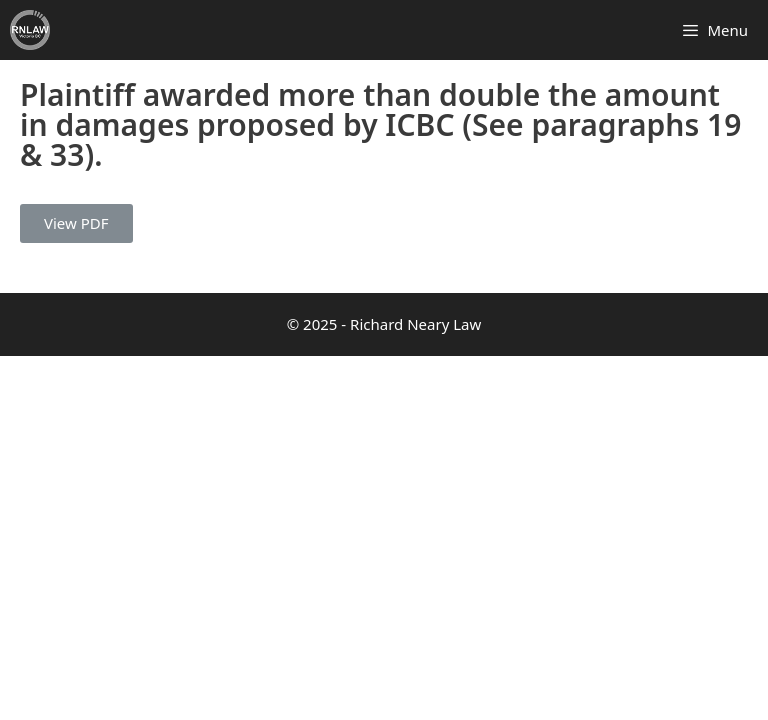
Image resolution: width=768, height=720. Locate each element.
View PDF (76, 223)
